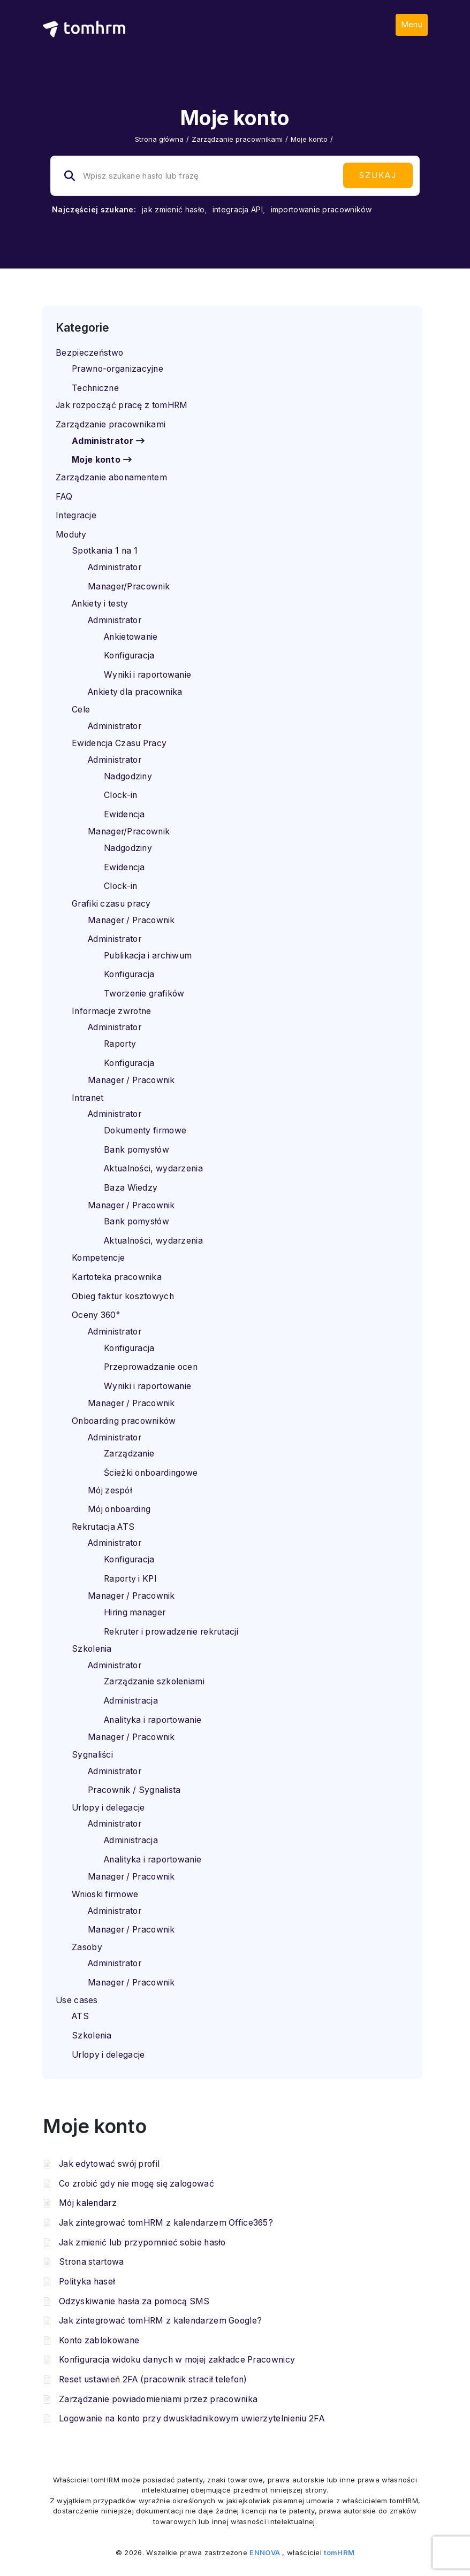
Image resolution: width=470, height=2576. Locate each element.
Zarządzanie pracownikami (237, 139)
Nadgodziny (128, 776)
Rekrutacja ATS (103, 1527)
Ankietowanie (131, 637)
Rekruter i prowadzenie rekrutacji (171, 1632)
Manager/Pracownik (129, 586)
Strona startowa (91, 2262)
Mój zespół (110, 1490)
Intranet (87, 1098)
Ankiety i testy (100, 604)
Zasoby (87, 1947)
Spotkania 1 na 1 (105, 551)
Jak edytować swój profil (109, 2164)
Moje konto (96, 460)
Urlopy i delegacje (108, 1808)
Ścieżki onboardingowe (151, 1473)
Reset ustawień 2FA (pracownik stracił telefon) (153, 2379)
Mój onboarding (119, 1509)
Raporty (120, 1044)
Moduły (71, 535)
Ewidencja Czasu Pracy (119, 743)
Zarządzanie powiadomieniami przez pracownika (158, 2399)
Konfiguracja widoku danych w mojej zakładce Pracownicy (177, 2360)
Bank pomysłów (136, 1150)
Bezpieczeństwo (89, 353)
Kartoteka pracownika (117, 1277)
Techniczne (95, 388)
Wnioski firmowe (105, 1894)
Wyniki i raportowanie (147, 675)
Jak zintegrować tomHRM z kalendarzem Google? (160, 2321)
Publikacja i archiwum (148, 955)
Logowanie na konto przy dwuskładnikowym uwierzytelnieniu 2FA (191, 2418)
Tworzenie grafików (144, 993)
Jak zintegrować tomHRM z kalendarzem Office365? (166, 2223)
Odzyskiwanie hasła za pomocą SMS (134, 2301)
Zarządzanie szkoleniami (154, 1681)
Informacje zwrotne (111, 1011)
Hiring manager (134, 1612)
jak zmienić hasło (173, 209)
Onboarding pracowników (124, 1421)
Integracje (76, 515)
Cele (81, 709)
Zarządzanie (129, 1453)
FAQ (64, 497)
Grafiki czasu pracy (111, 904)
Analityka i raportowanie (152, 1720)
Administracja (131, 1701)
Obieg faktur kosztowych (123, 1296)
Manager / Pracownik (131, 920)
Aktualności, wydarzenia (153, 1168)
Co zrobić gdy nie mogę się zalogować (136, 2184)
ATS (80, 2016)
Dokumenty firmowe (145, 1130)
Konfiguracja (129, 655)
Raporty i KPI (130, 1579)
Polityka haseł (87, 2281)
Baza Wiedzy (130, 1188)
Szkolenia (92, 1649)
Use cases (77, 2000)
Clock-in (120, 795)
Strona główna (159, 139)
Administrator (102, 441)
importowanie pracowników (321, 209)
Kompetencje (98, 1258)
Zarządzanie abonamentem (111, 477)
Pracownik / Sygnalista (134, 1790)
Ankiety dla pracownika (135, 692)
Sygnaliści (92, 1755)
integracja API (238, 209)
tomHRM (339, 2552)
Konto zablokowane (99, 2340)
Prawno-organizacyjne (117, 369)
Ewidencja (124, 814)
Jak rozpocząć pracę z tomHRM (121, 405)
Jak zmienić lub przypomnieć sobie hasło (142, 2242)
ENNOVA (264, 2552)
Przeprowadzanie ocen (151, 1367)
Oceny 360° (96, 1315)
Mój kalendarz (88, 2203)
